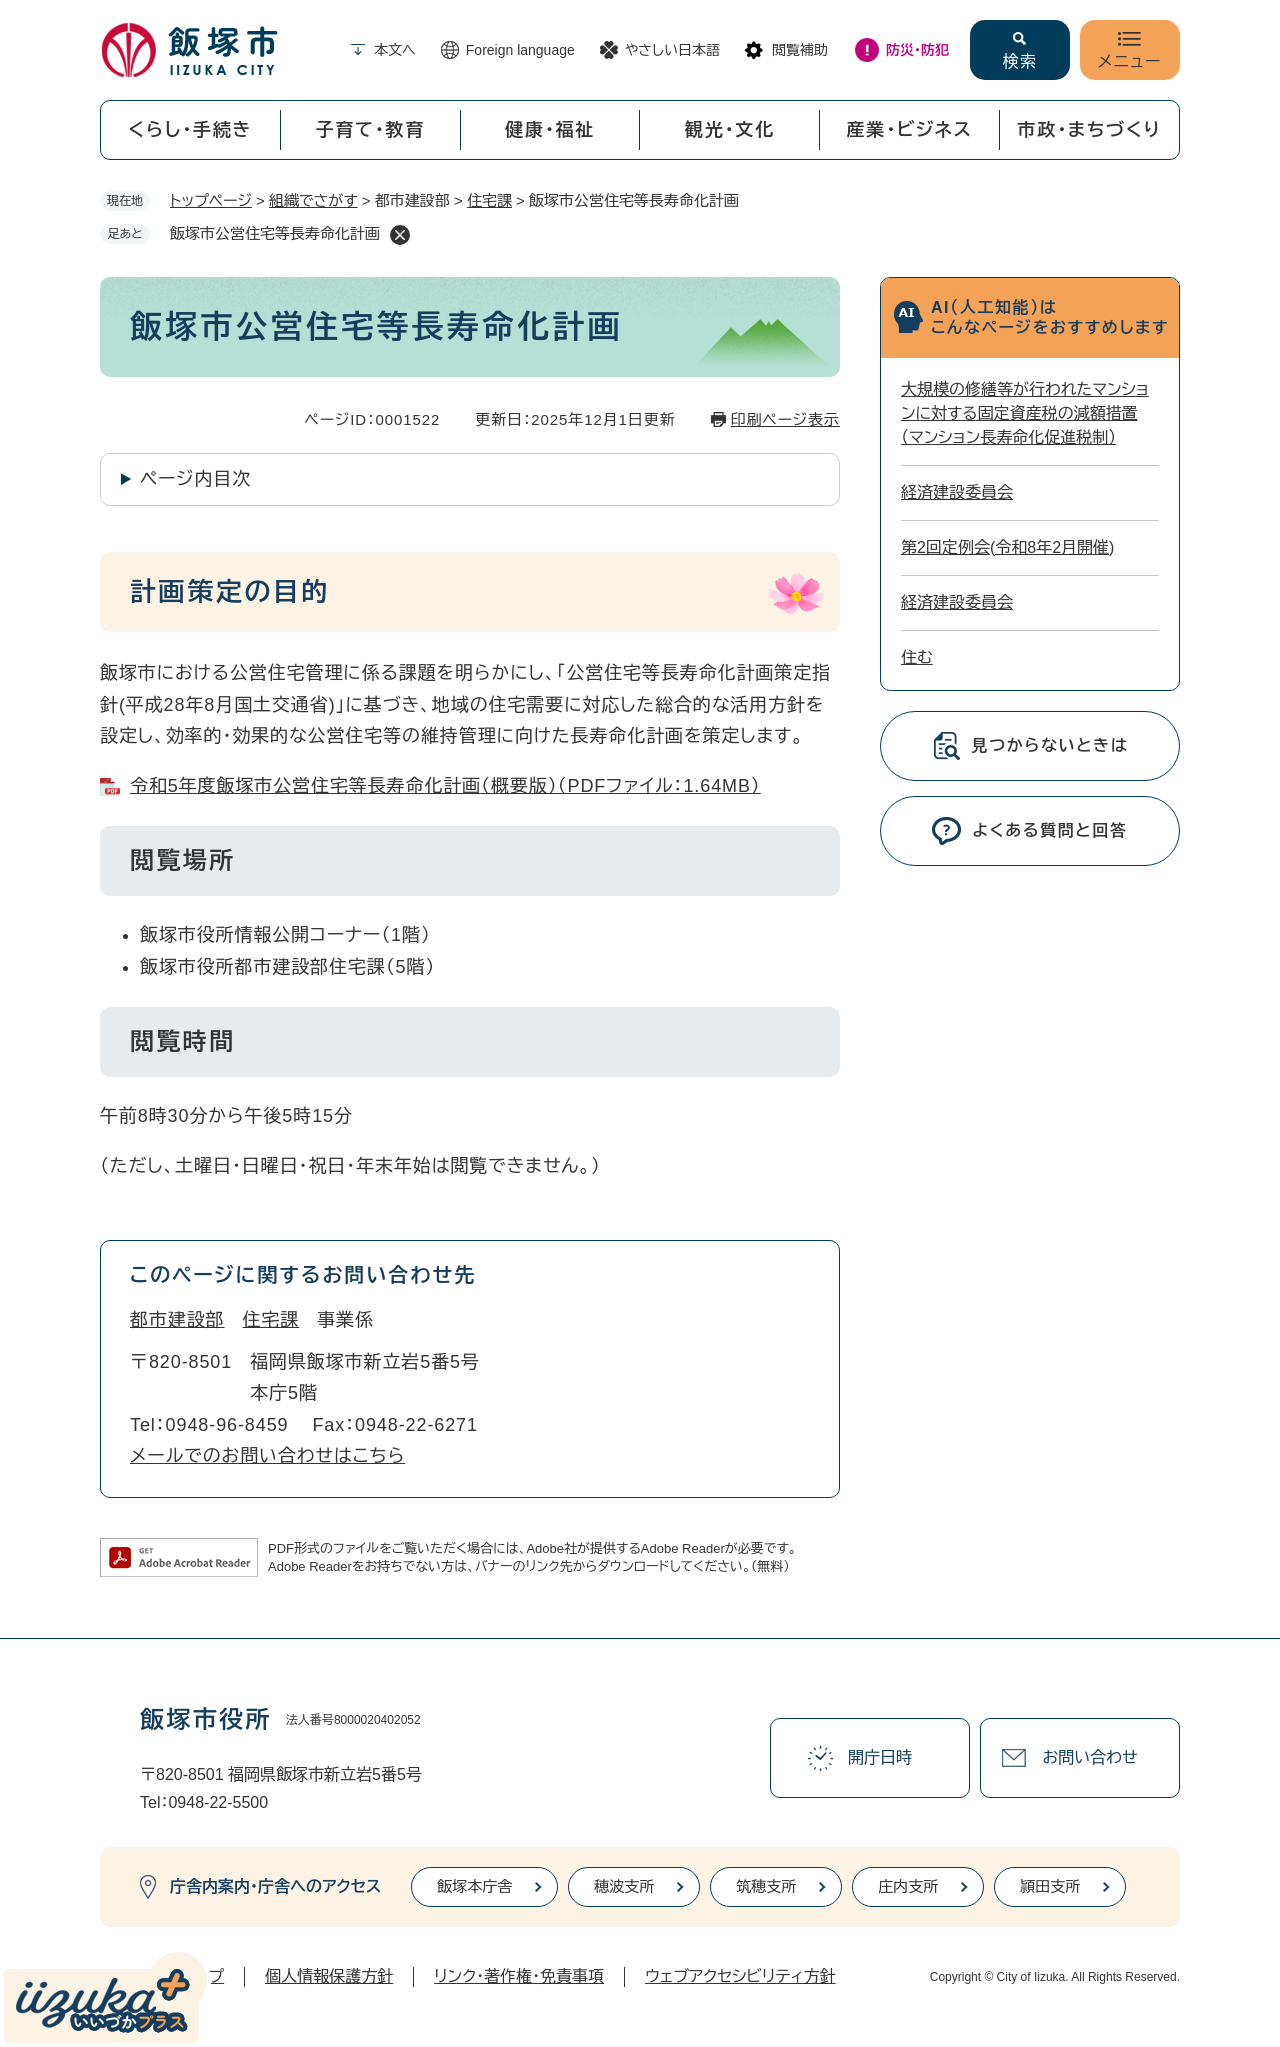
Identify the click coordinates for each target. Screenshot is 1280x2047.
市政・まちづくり (1090, 130)
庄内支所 (908, 1886)
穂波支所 (624, 1886)
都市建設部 (177, 1320)
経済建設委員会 (957, 492)
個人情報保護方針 (329, 1976)
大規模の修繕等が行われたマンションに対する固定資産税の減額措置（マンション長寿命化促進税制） (1025, 413)
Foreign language (520, 50)
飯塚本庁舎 (474, 1886)
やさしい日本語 (672, 50)
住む (917, 657)
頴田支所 (1050, 1886)
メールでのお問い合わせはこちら (267, 1456)
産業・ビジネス (910, 130)
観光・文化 (730, 130)
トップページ (211, 200)
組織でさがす (313, 200)
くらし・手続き (190, 130)
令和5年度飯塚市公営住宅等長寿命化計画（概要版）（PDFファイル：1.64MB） (445, 786)
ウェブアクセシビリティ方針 (740, 1976)
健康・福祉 (550, 130)
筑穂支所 (766, 1886)
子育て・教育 (370, 130)
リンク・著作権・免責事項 (519, 1976)
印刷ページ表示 (785, 419)
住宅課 (489, 200)
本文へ (395, 50)
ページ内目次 (195, 479)
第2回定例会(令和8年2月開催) (1007, 547)
